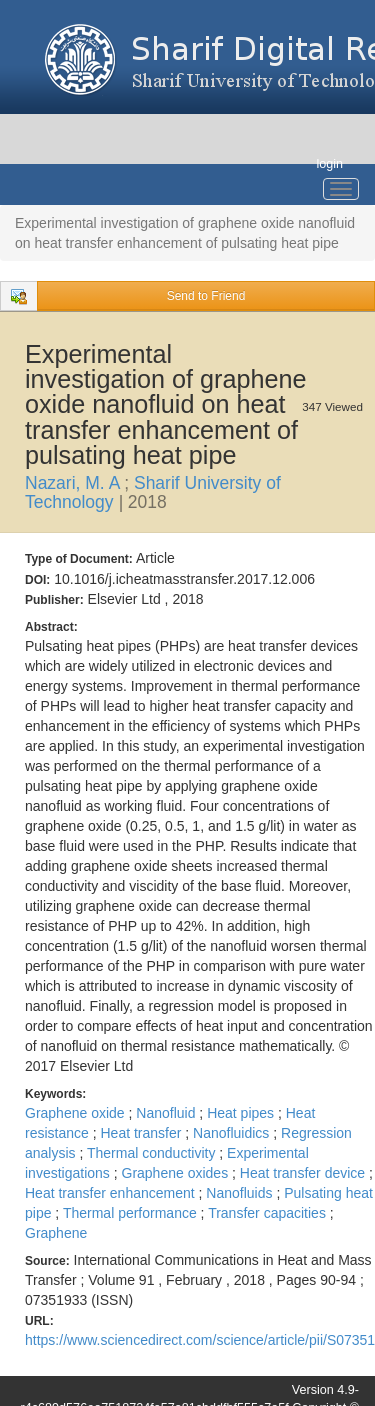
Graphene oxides (177, 1173)
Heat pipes (242, 1113)
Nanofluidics (233, 1133)
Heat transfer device (304, 1173)
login (329, 164)
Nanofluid (167, 1113)
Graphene (56, 1233)
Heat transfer (142, 1133)
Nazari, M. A (74, 483)
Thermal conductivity (153, 1153)
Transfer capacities (269, 1213)
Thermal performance (132, 1213)
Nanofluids (241, 1193)
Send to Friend (206, 296)
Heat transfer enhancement (112, 1193)
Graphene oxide (77, 1113)
